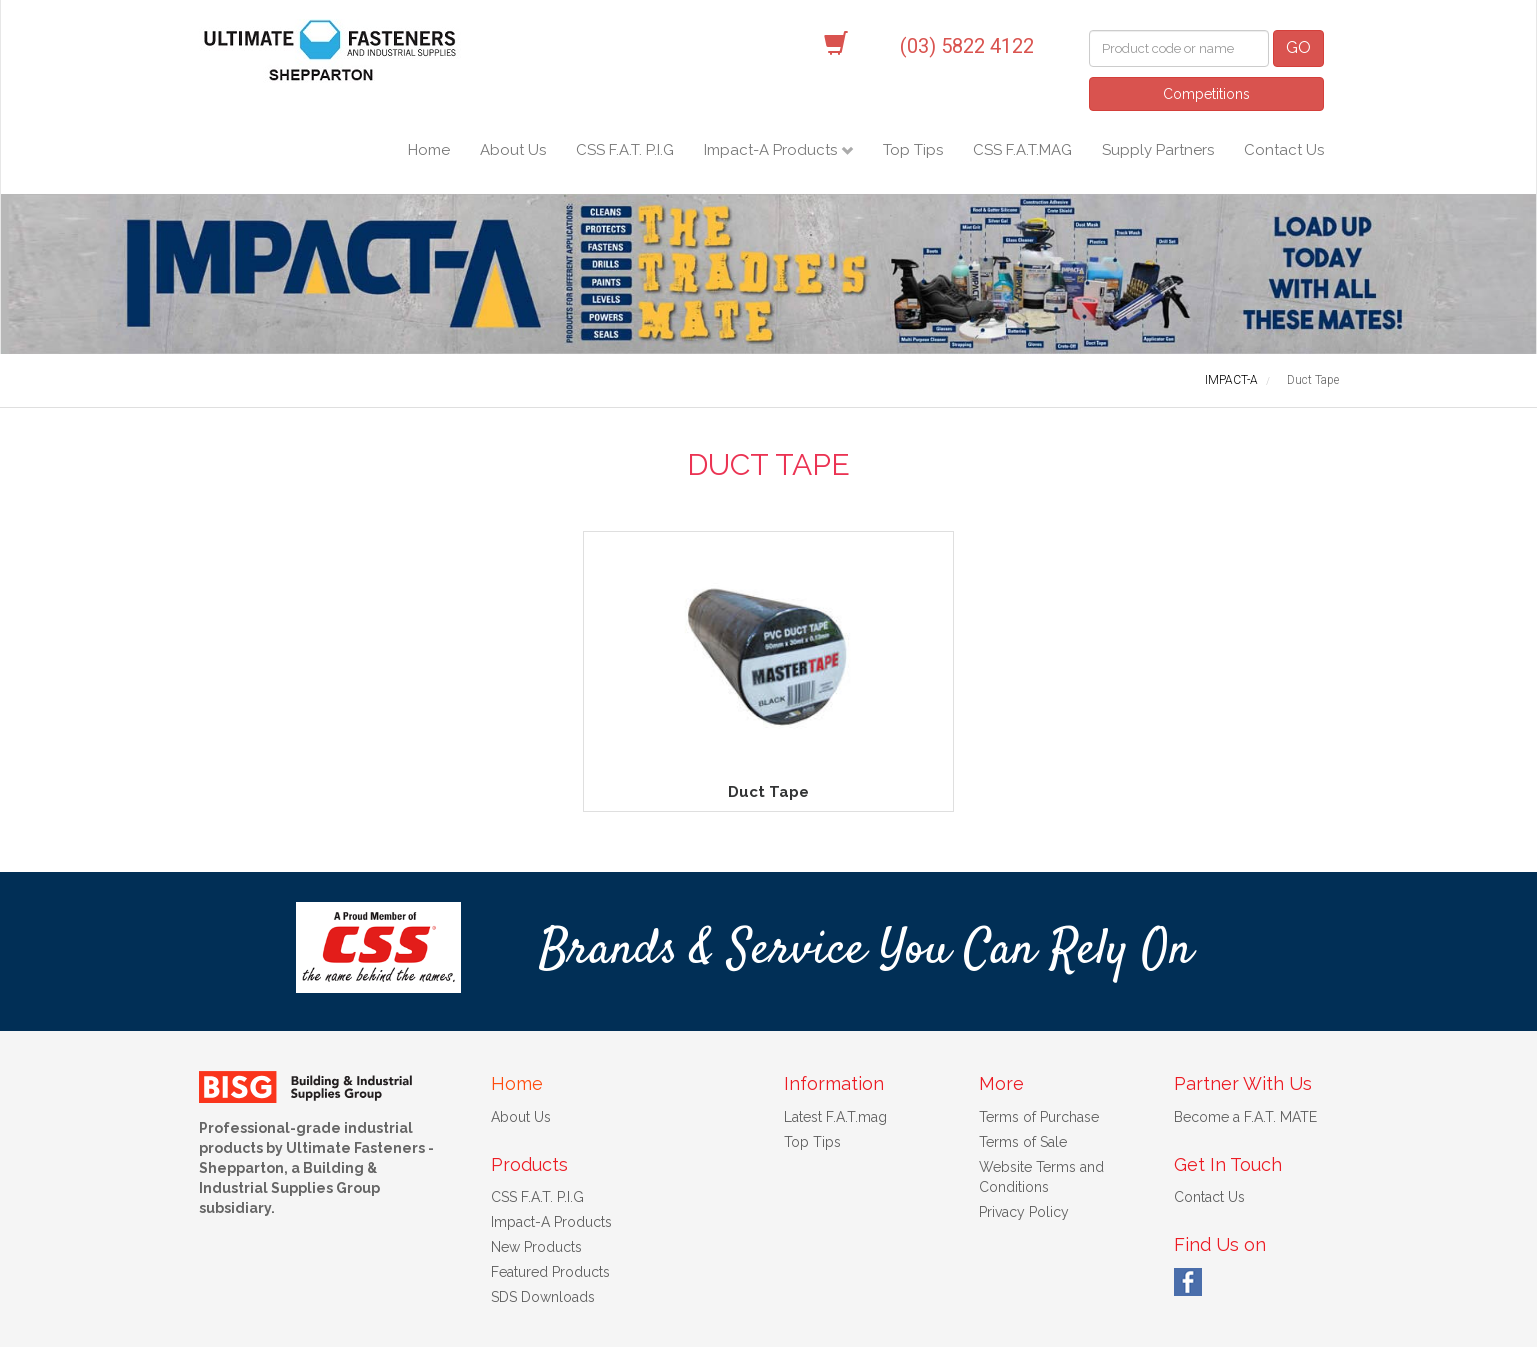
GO (1298, 47)
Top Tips (913, 150)
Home (429, 150)
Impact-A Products (772, 150)
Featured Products (550, 1199)
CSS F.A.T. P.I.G (625, 150)
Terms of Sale (1023, 1069)
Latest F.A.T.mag (835, 1044)
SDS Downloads (543, 1224)
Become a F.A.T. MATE (1245, 1044)
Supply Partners (1158, 150)
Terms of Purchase (1039, 1044)
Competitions (1206, 94)
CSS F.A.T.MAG (1022, 150)
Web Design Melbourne (931, 1322)
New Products (536, 1174)
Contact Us (1284, 150)
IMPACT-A (1231, 380)
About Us (513, 150)
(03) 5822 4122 (967, 46)
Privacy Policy (1024, 1139)
